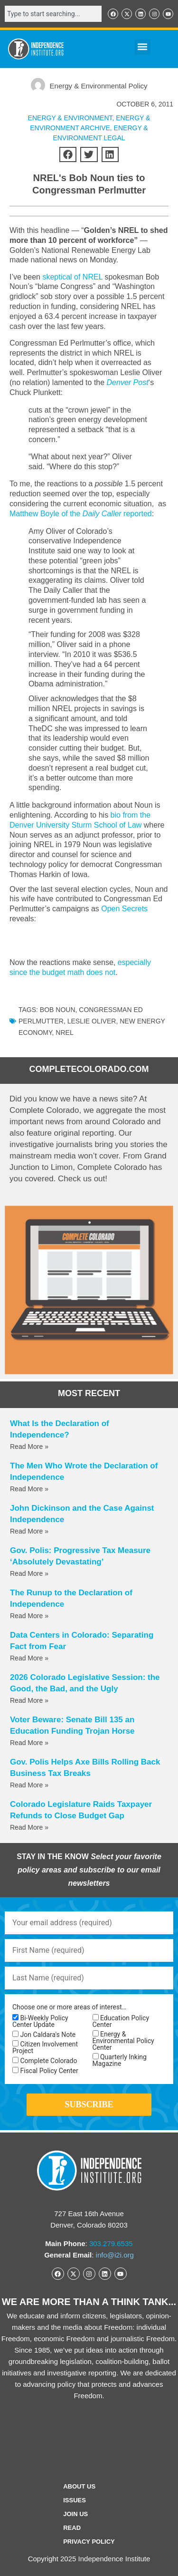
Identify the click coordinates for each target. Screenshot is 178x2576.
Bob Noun (57, 1009)
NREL (64, 1032)
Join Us (75, 2514)
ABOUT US (79, 2486)
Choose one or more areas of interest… (69, 2007)
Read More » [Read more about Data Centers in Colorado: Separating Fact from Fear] (29, 1658)
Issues (74, 2500)
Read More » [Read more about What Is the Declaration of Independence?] (29, 1446)
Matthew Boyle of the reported (80, 514)
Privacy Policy (89, 2541)
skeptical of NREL (71, 277)
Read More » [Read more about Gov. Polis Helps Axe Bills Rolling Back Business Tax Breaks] (29, 1785)
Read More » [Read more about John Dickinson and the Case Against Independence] (29, 1531)
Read (72, 2527)
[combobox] (53, 14)
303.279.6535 (111, 2243)
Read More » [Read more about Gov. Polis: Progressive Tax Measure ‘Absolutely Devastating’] (29, 1573)
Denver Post (128, 382)
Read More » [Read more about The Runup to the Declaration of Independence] (29, 1616)
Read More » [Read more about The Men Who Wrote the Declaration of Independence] (29, 1489)
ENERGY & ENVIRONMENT (70, 118)
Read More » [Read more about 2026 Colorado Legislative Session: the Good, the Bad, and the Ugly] (29, 1700)
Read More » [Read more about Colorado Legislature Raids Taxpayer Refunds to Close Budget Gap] (29, 1827)
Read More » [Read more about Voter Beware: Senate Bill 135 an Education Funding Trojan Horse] (29, 1742)
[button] (142, 47)
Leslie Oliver (91, 1021)
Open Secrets (124, 909)
